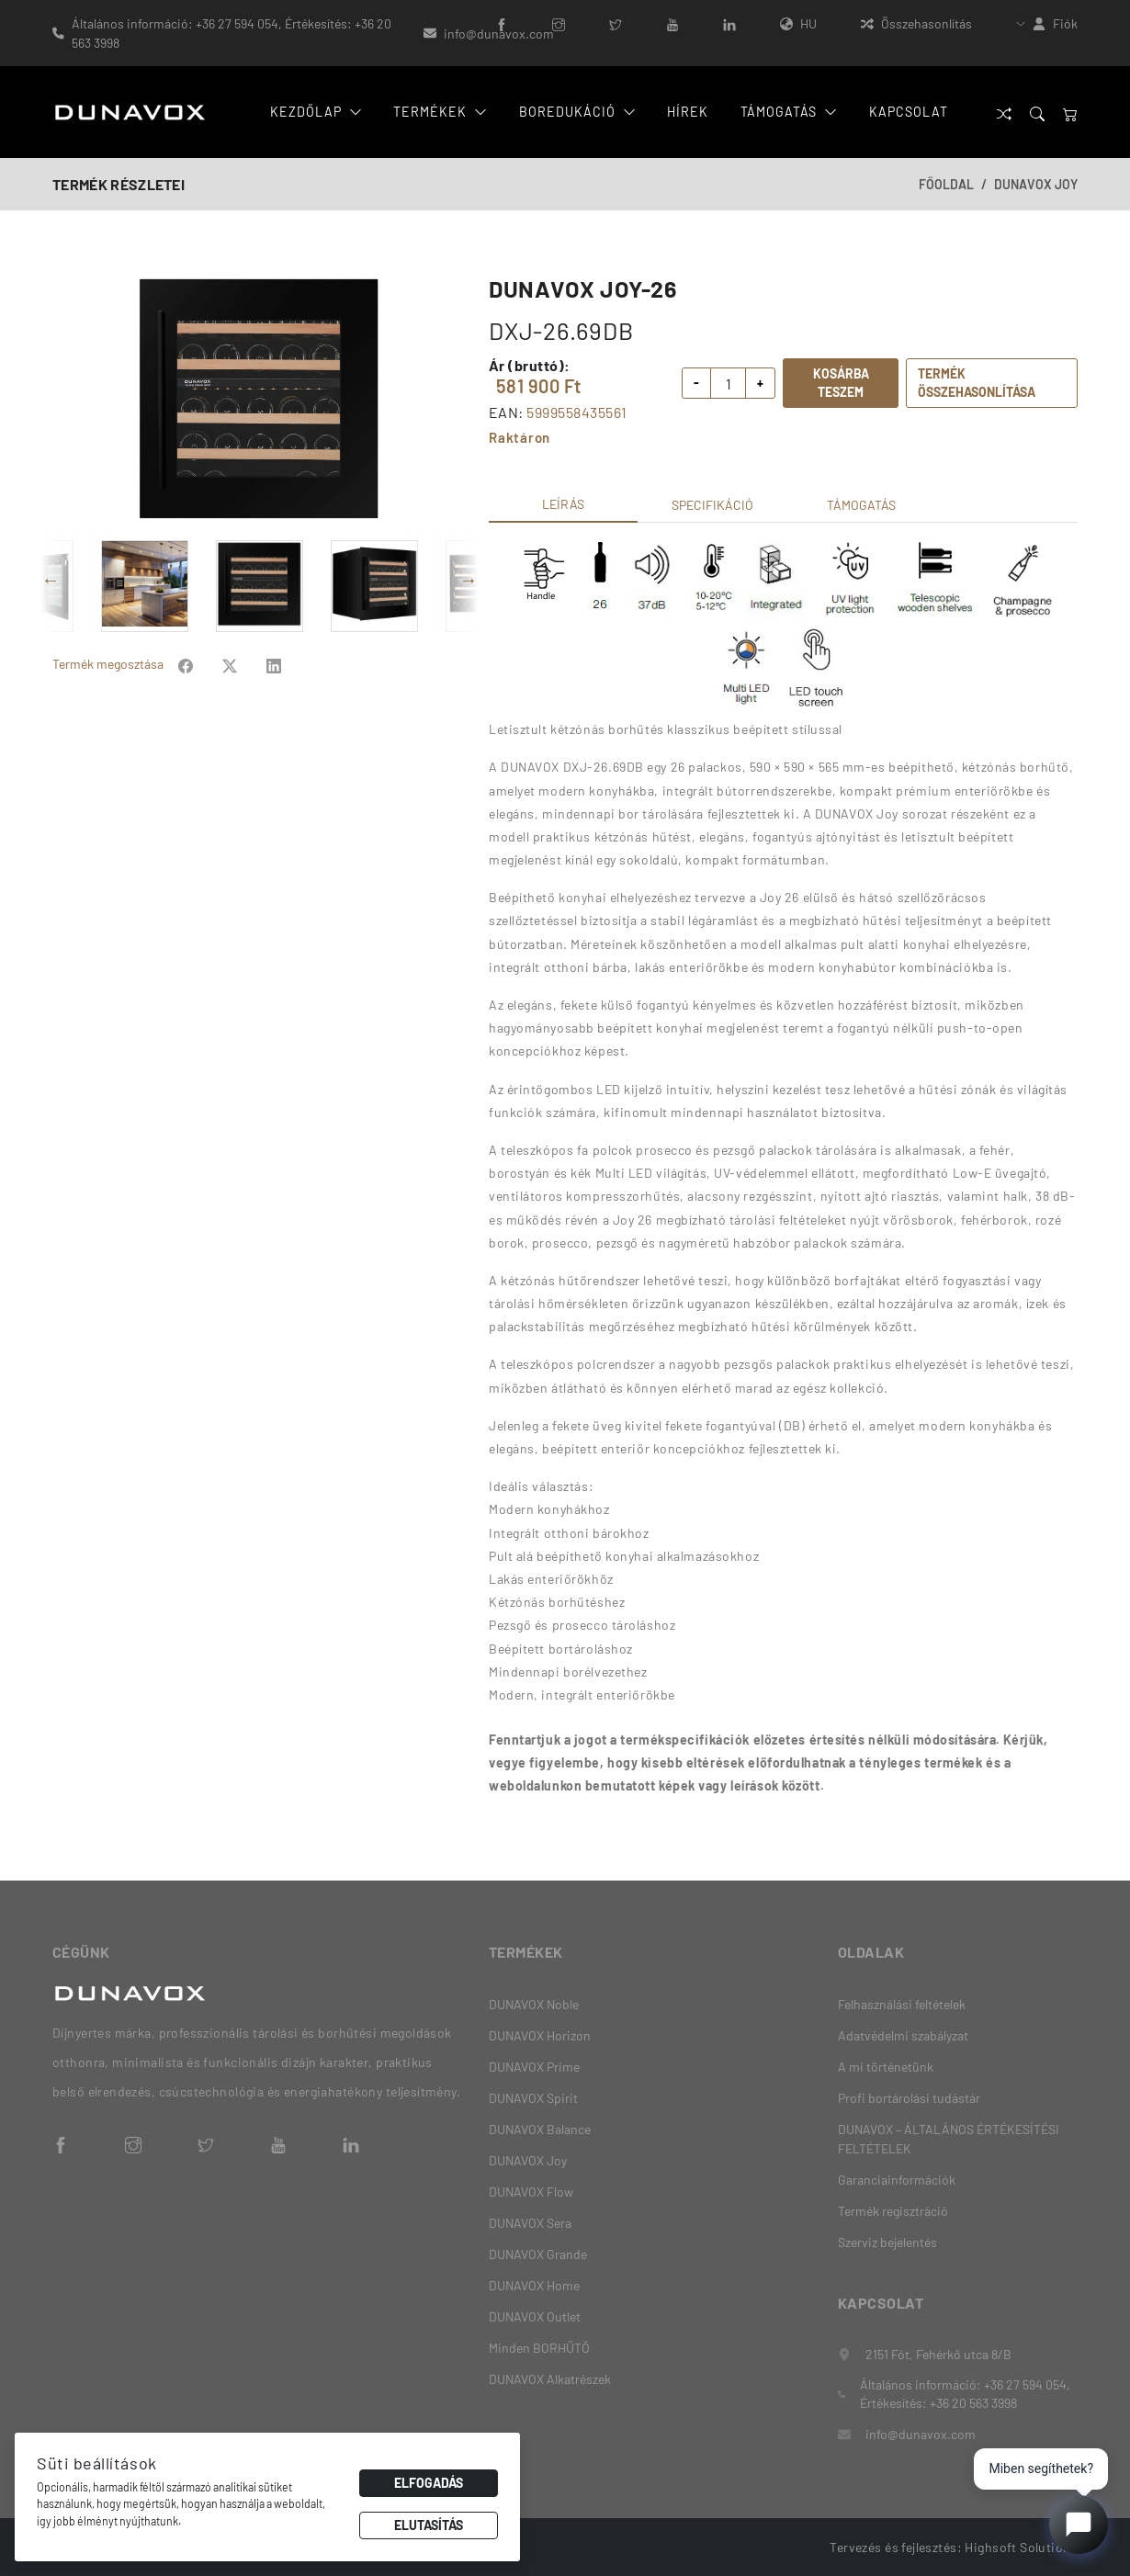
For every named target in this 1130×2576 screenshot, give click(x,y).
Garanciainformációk (896, 2179)
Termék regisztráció (893, 2211)
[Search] (1037, 112)
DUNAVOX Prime (534, 2066)
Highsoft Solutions (1021, 2546)
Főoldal (946, 184)
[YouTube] (672, 23)
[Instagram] (558, 23)
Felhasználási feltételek (902, 2004)
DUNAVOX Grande (538, 2254)
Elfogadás (428, 2483)
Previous (50, 580)
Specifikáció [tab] (712, 505)
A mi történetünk (885, 2066)
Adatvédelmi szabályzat (903, 2035)
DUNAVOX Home (534, 2285)
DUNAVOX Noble (534, 2004)
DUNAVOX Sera (530, 2223)
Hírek (685, 112)
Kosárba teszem (841, 383)
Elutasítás (428, 2525)
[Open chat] (1078, 2524)
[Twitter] (615, 23)
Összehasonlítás (916, 23)
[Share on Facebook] (185, 663)
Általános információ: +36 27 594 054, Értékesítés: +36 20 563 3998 (231, 33)
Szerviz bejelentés (887, 2242)
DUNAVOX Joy (1036, 184)
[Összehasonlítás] (1004, 112)
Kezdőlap (317, 112)
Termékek (440, 112)
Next (468, 580)
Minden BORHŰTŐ (539, 2348)
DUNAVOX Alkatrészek (550, 2379)
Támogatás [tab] (861, 505)
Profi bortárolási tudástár (909, 2098)
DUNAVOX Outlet (535, 2316)
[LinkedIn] (729, 23)
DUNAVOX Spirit (533, 2098)
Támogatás (786, 112)
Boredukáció (576, 112)
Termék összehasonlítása (976, 383)
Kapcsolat (906, 112)
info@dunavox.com (499, 33)
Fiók (1065, 23)
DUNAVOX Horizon (540, 2035)
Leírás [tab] (563, 504)
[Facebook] (501, 23)
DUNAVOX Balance (540, 2129)
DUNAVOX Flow (531, 2191)
